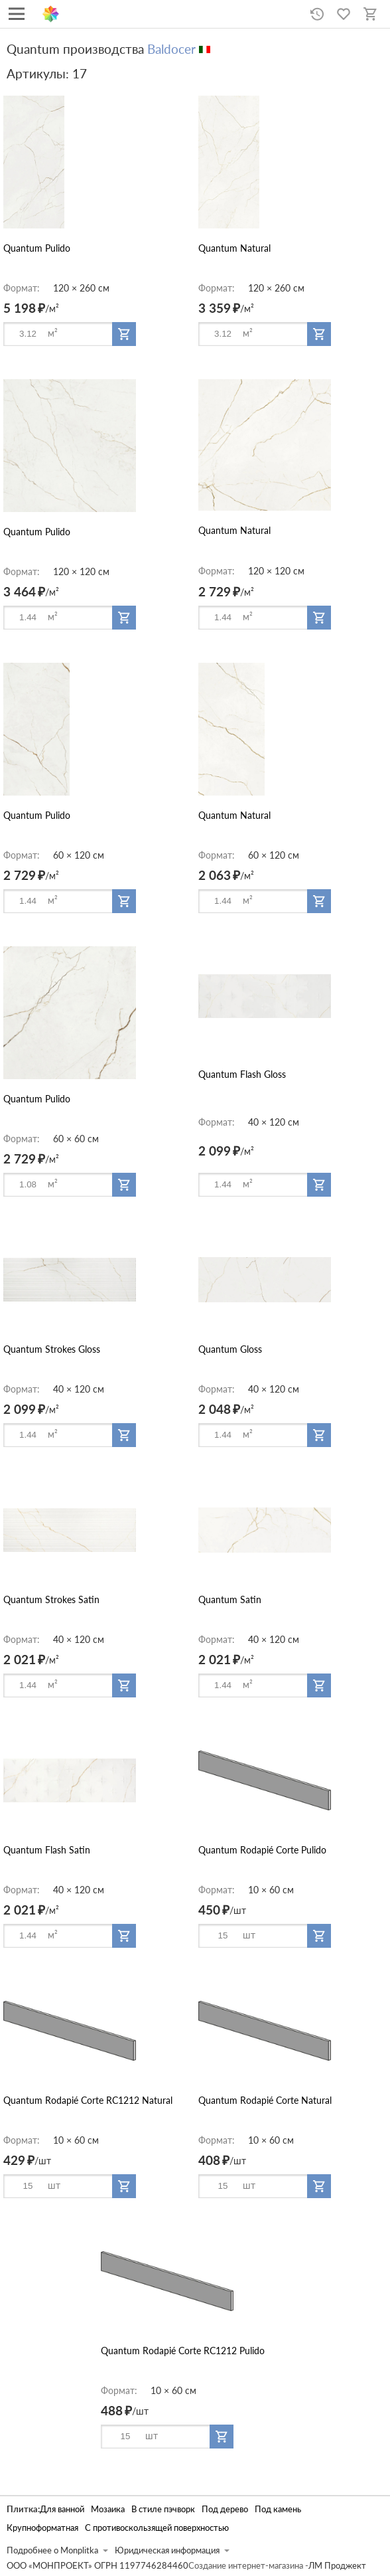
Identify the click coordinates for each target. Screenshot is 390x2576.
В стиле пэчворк (163, 2509)
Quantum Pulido (36, 248)
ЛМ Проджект (337, 2566)
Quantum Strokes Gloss (51, 1349)
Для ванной (62, 2509)
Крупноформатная (42, 2528)
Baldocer (171, 48)
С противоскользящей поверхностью (157, 2528)
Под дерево (225, 2509)
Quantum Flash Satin (46, 1849)
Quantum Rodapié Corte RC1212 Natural (87, 2100)
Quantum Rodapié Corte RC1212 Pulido (183, 2350)
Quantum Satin (229, 1599)
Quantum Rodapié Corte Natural (265, 2100)
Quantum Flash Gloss (242, 1074)
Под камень (278, 2509)
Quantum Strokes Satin (51, 1599)
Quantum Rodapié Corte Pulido (262, 1849)
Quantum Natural (234, 248)
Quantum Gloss (230, 1349)
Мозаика (108, 2509)
